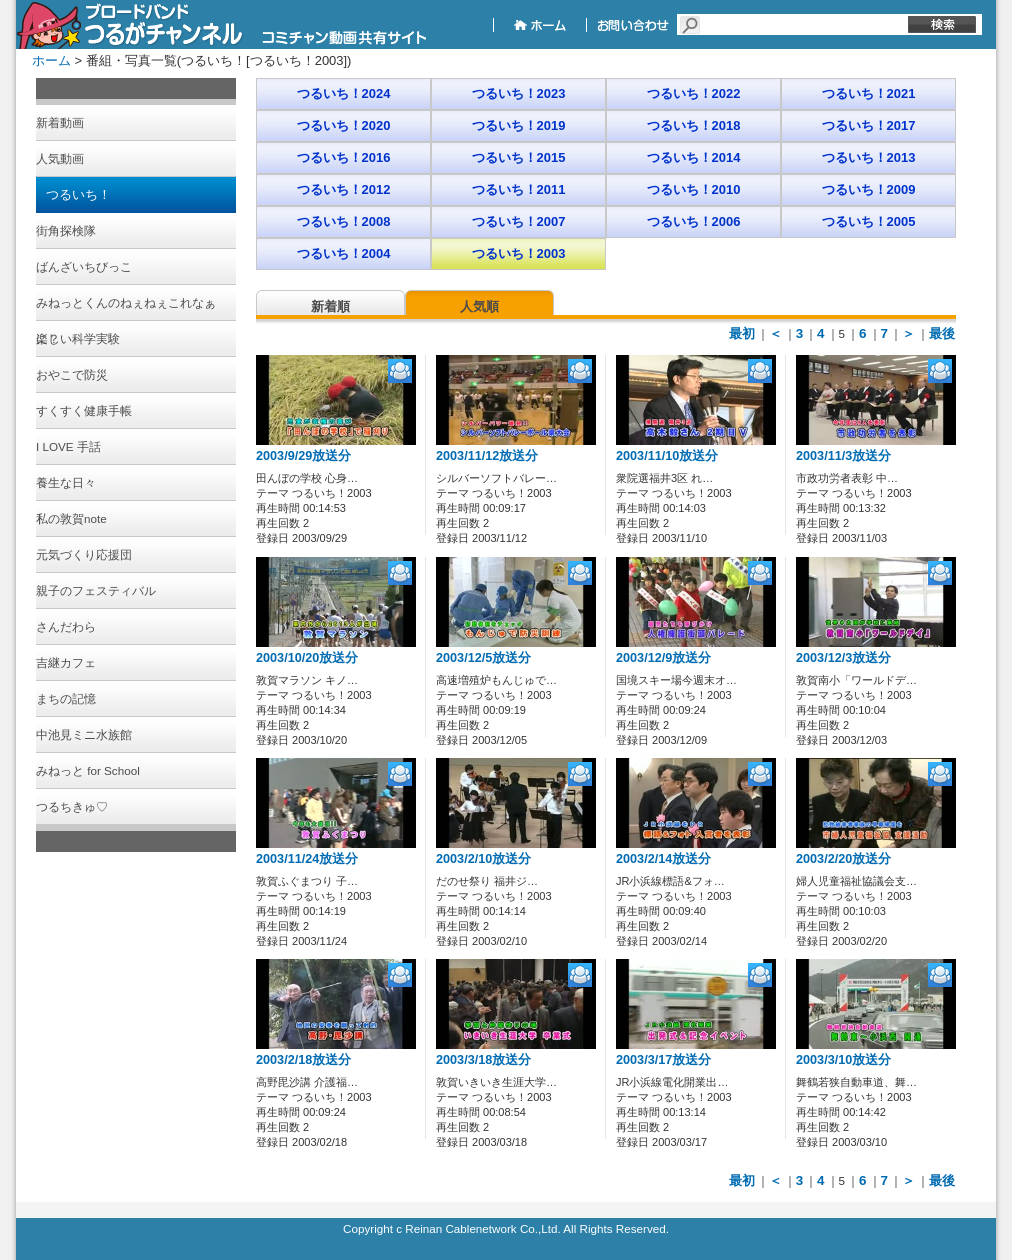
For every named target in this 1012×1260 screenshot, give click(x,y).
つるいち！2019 (519, 125)
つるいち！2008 (344, 221)
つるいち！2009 (869, 189)
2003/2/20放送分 (843, 859)
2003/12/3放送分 (843, 658)
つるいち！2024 (344, 93)
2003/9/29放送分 (303, 456)
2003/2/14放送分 (663, 859)
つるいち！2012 (344, 189)
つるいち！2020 (344, 125)
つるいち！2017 (869, 125)
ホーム (51, 60)
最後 (942, 333)
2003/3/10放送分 (843, 1060)
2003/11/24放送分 (307, 859)
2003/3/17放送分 (663, 1060)
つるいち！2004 (344, 253)
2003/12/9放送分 (663, 658)
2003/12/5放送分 (483, 658)
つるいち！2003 (519, 253)
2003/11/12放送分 (487, 456)
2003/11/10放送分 (667, 456)
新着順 (330, 306)
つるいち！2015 (519, 157)
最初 (742, 333)
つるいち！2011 (519, 189)
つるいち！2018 (694, 125)
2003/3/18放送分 (483, 1060)
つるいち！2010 (694, 189)
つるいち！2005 (869, 221)
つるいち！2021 (869, 93)
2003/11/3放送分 (843, 456)
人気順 (479, 306)
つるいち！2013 (869, 157)
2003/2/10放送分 (483, 859)
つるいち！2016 (344, 157)
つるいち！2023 (519, 93)
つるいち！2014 (694, 157)
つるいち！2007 (519, 221)
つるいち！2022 (694, 93)
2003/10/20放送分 (307, 658)
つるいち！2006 (694, 221)
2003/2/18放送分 (303, 1060)
